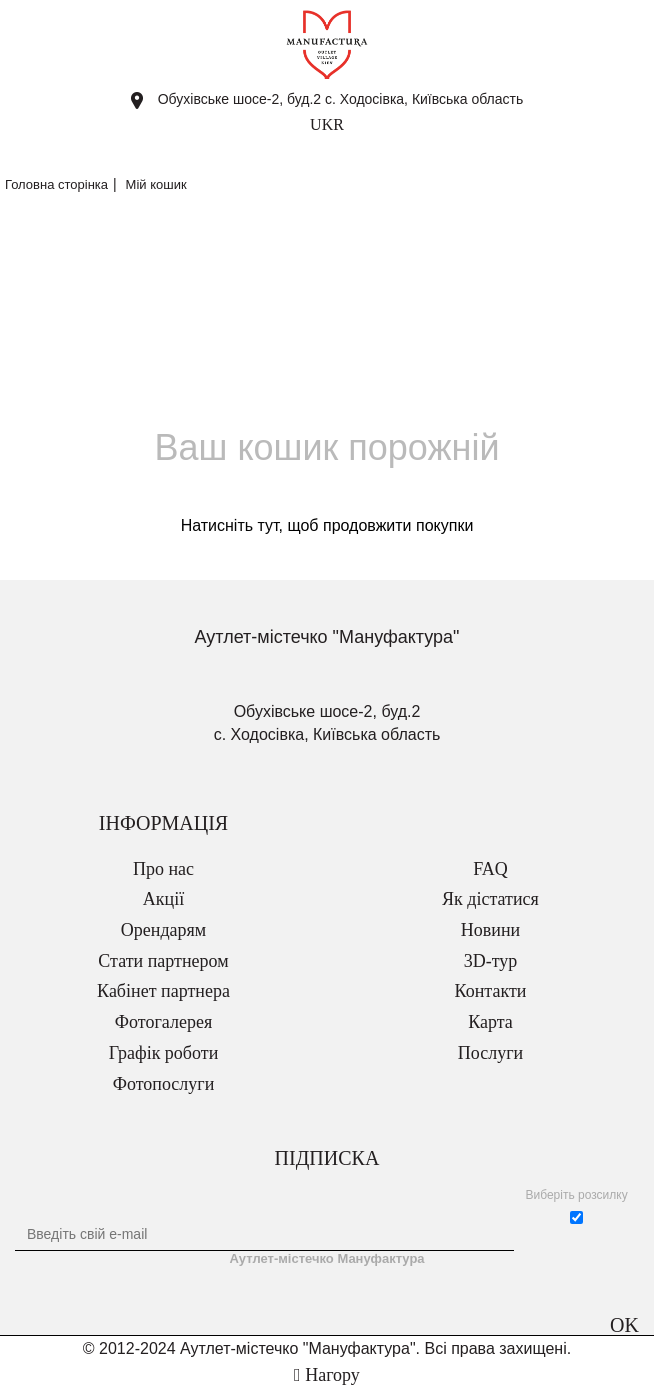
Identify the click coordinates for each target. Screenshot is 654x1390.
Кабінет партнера (163, 991)
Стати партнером (163, 961)
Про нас (163, 869)
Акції (163, 899)
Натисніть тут (230, 525)
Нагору (327, 1375)
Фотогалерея (163, 1022)
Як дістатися (490, 899)
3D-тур (491, 961)
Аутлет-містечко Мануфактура (326, 1258)
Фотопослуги (164, 1084)
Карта (490, 1022)
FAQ (490, 869)
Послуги (490, 1053)
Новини (490, 930)
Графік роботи (164, 1053)
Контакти (491, 991)
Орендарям (163, 930)
